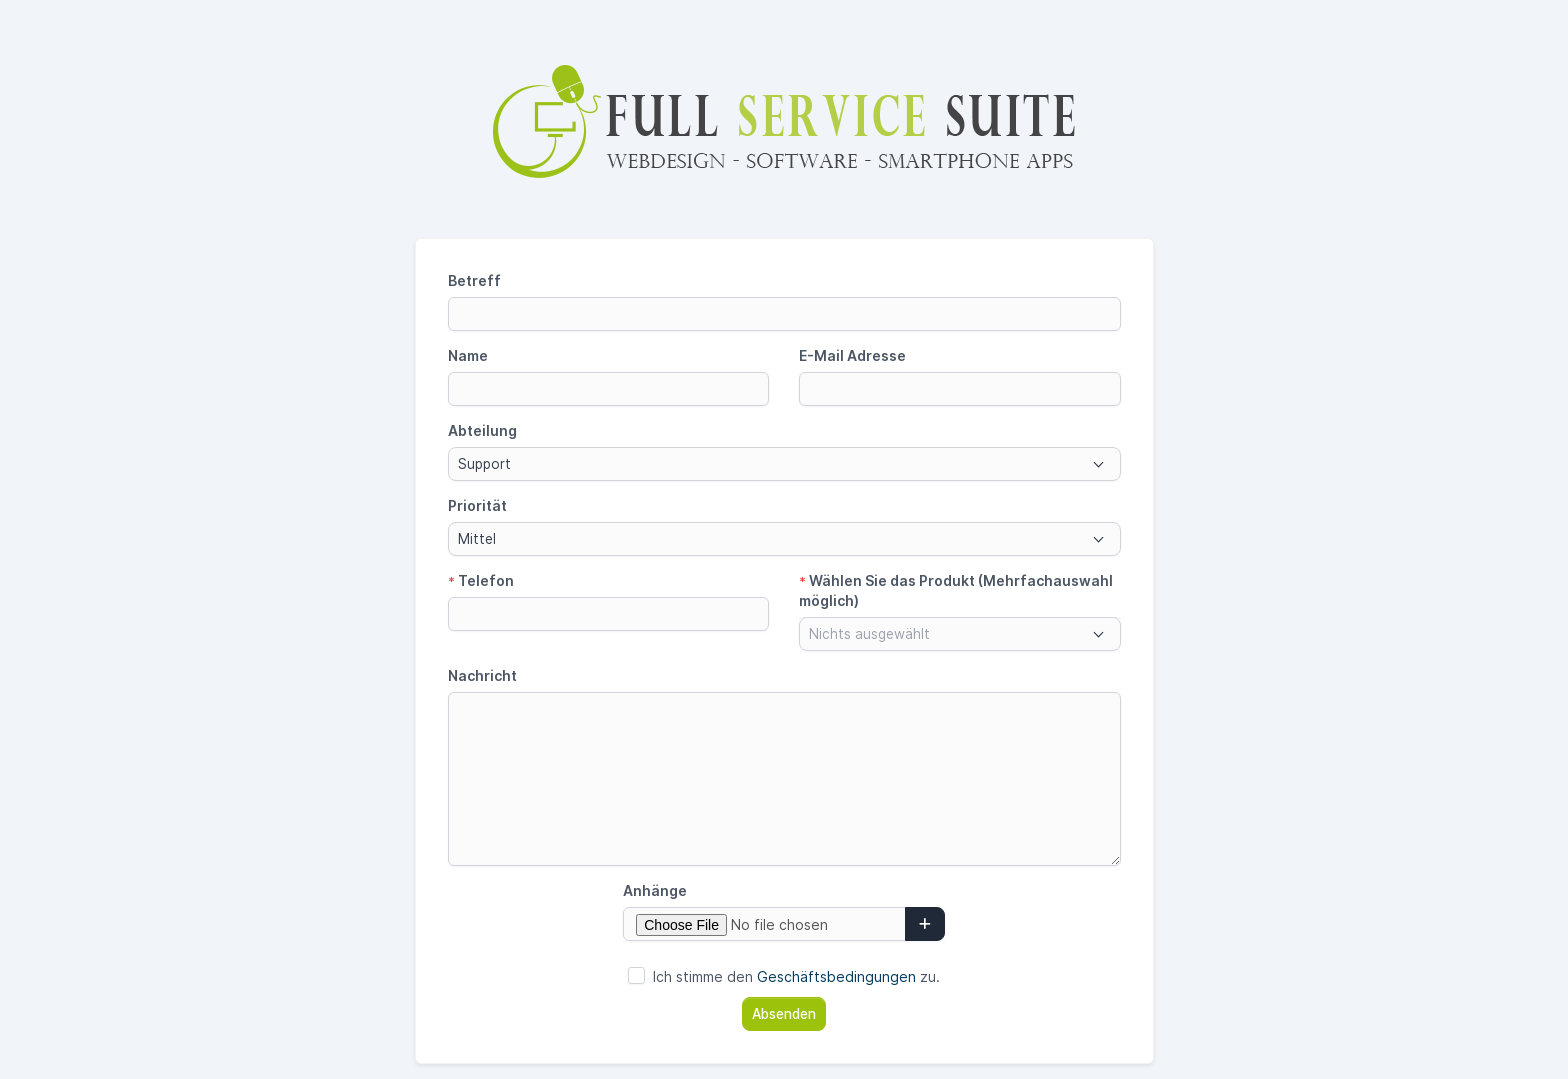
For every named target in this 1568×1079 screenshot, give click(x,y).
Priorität (477, 505)
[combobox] (784, 464)
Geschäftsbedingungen (836, 976)
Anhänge (655, 890)
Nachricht (482, 675)
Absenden (784, 1014)
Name (468, 355)
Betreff (474, 280)
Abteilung (482, 430)
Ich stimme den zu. (796, 976)
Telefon (481, 580)
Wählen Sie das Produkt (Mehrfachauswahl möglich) (956, 590)
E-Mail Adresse (852, 355)
